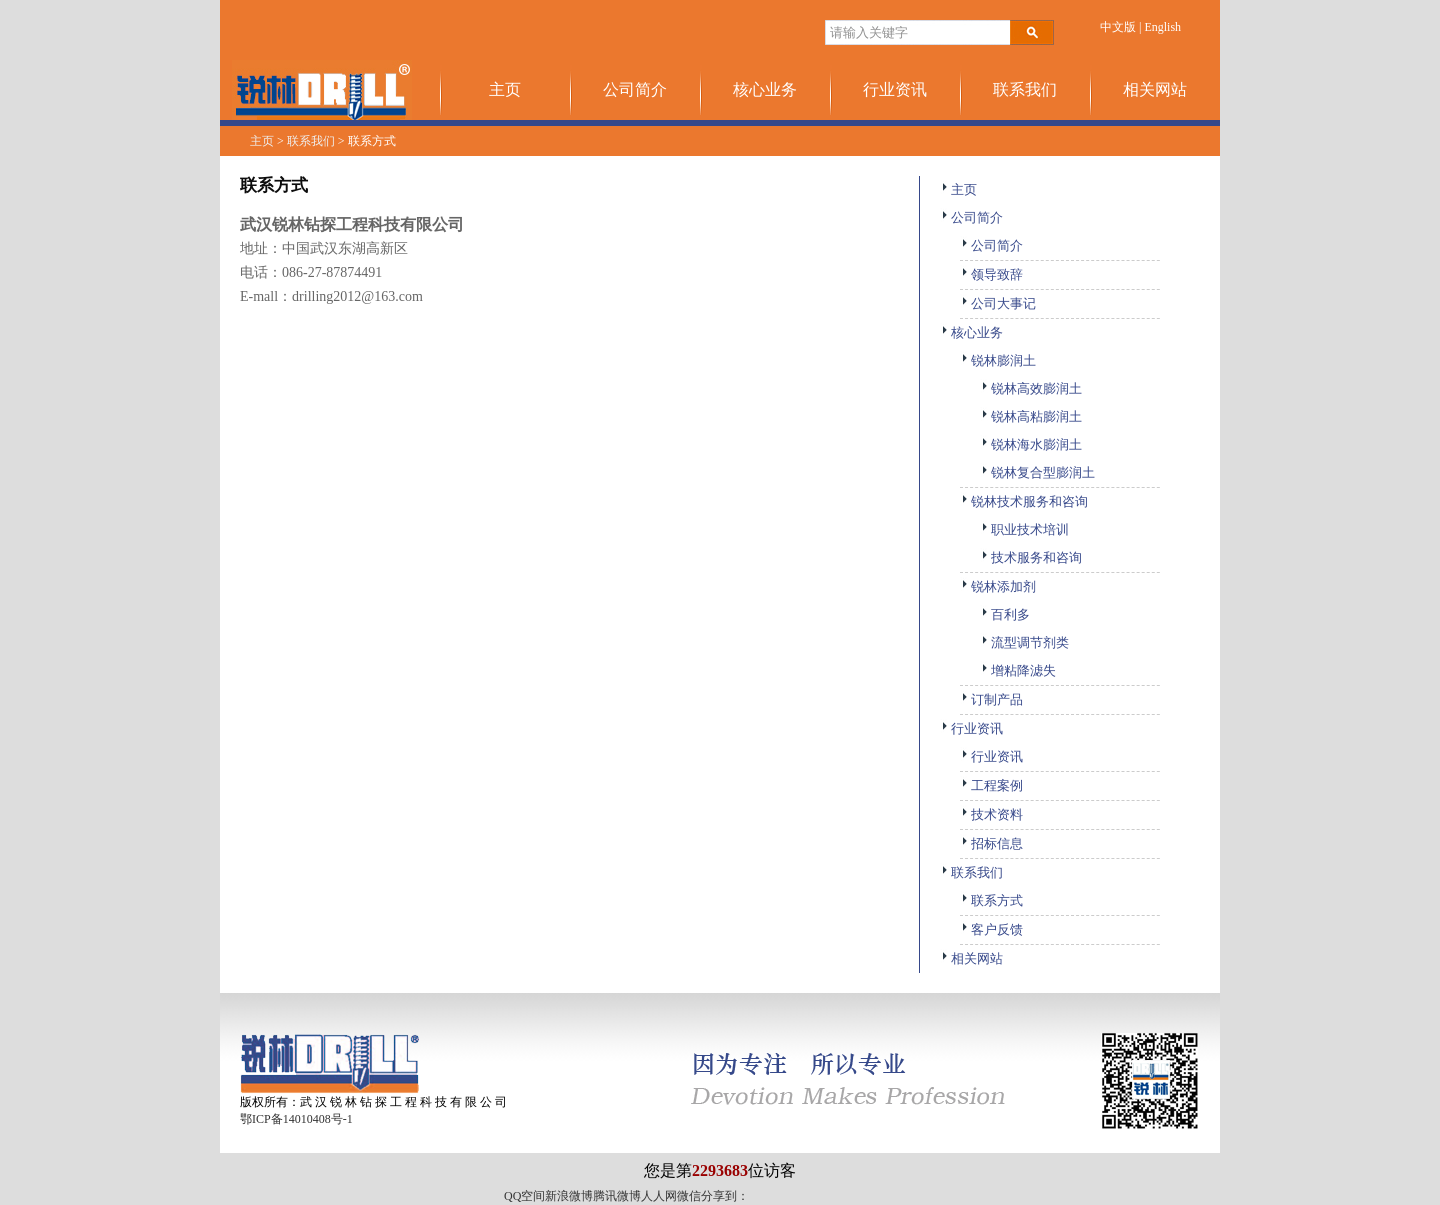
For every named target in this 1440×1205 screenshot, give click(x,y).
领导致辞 (991, 274)
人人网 (659, 1196)
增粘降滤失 (1018, 670)
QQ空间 (524, 1196)
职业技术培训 (1024, 529)
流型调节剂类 (1024, 642)
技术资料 (991, 814)
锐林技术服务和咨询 (1024, 501)
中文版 (1118, 27)
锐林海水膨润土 (1031, 444)
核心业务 (765, 89)
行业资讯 (895, 89)
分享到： (725, 1196)
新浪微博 (569, 1196)
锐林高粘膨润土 (1031, 416)
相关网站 (1155, 89)
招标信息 (991, 843)
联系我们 (1025, 89)
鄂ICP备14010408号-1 (296, 1119)
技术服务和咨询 (1031, 557)
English (1162, 27)
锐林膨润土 (998, 360)
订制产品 (991, 699)
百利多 (1005, 614)
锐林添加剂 (998, 586)
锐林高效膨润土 (1031, 388)
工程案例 (991, 785)
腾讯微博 (617, 1196)
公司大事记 (998, 303)
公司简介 (635, 89)
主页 (505, 89)
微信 (689, 1196)
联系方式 (991, 900)
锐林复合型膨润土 (1037, 472)
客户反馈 (991, 929)
